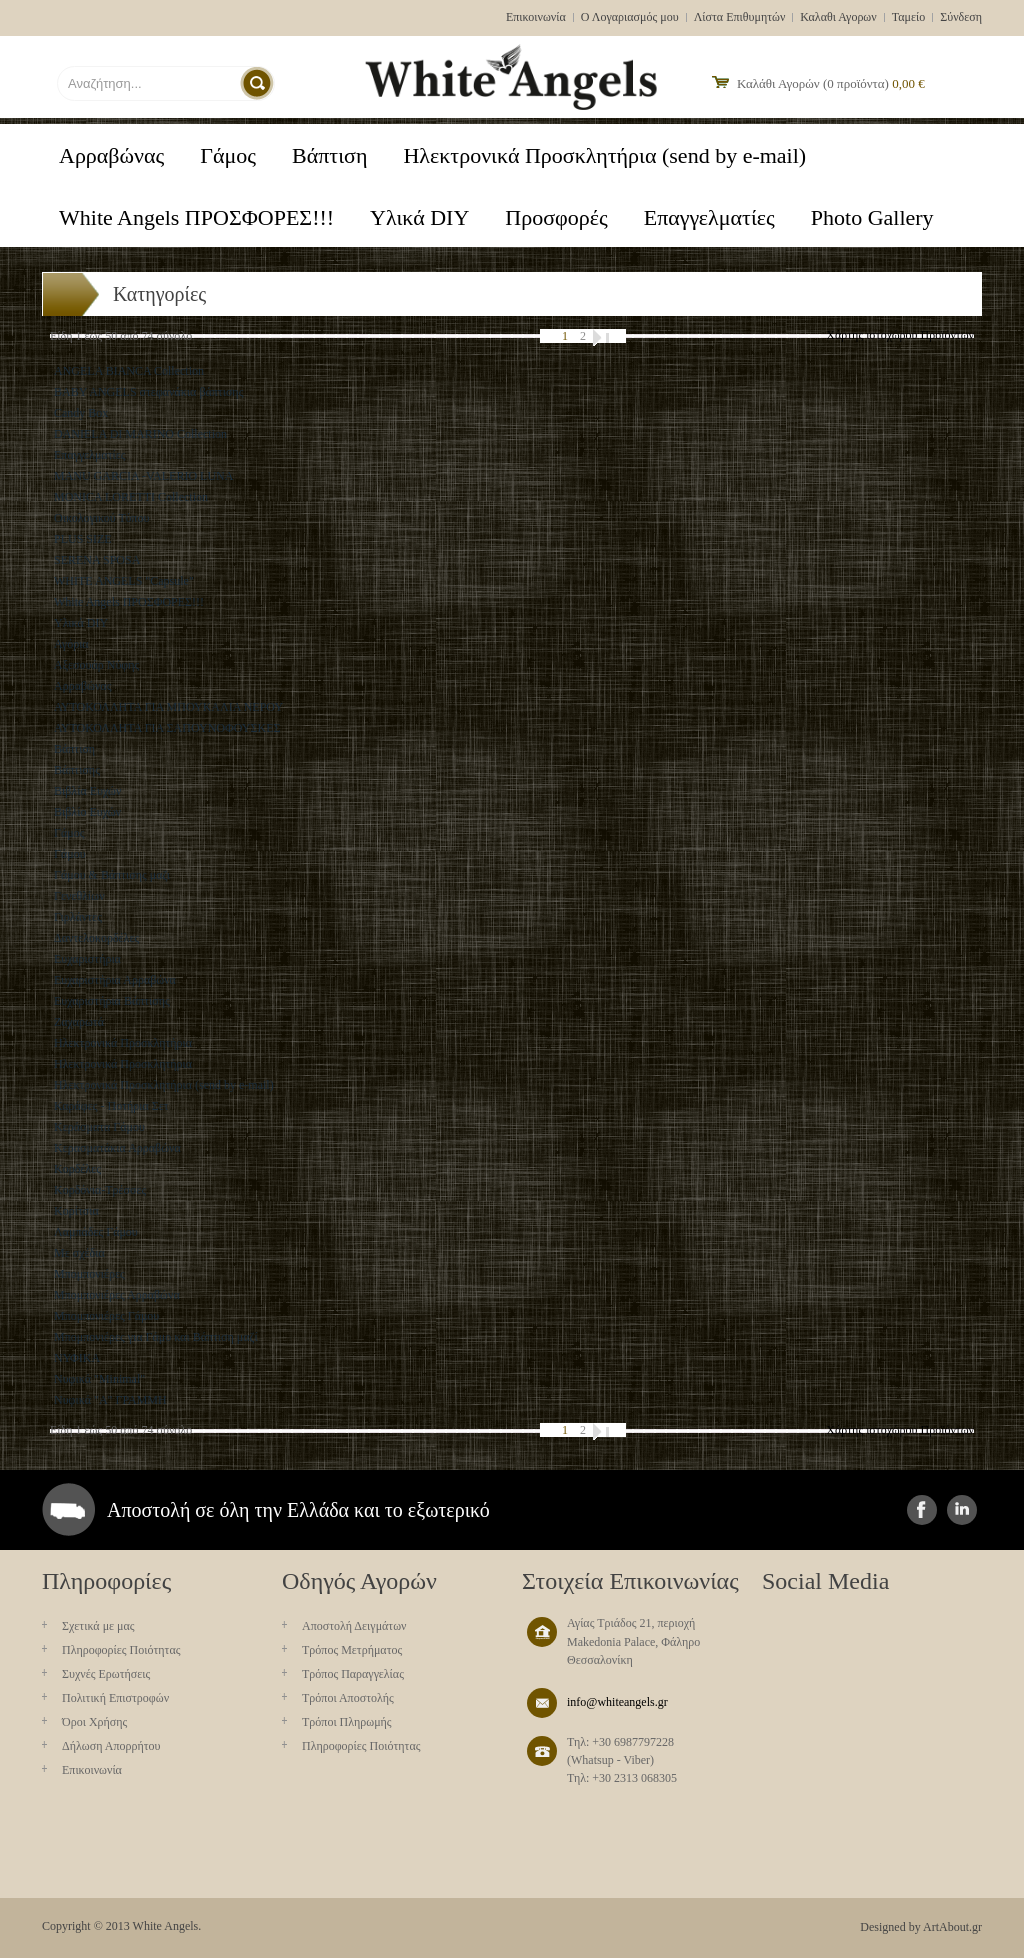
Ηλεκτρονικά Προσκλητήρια (123, 1043)
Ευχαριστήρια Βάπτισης (112, 1001)
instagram (962, 1510)
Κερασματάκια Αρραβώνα (117, 1148)
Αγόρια (71, 644)
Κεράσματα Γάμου (99, 1127)
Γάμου (70, 854)
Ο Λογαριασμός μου (630, 17)
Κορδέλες (77, 1169)
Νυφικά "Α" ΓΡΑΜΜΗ (110, 1400)
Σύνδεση (961, 17)
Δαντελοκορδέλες (96, 938)
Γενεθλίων (79, 896)
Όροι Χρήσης (94, 1722)
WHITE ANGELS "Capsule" (124, 581)
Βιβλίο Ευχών (87, 812)
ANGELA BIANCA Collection (129, 371)
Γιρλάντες (78, 917)
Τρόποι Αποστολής (348, 1698)
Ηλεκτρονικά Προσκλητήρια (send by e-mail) (164, 1085)
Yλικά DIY (81, 623)
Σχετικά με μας (98, 1626)
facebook (922, 1510)
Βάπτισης (77, 770)
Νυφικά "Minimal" (99, 1379)
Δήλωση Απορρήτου (111, 1746)
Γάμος (69, 833)
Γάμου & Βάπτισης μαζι (112, 875)
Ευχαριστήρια (87, 959)
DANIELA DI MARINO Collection (140, 434)
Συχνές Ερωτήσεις (106, 1674)
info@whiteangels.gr (617, 1702)
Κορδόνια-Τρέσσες (100, 1190)
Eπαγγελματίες (90, 455)
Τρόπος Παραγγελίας (353, 1674)
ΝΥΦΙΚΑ (77, 1358)
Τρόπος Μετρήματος (352, 1650)
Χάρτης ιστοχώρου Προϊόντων (900, 335)
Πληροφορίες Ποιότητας (121, 1650)
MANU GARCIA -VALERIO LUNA (143, 476)
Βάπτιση (74, 749)
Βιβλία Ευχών (87, 791)
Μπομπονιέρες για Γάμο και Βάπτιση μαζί (156, 1337)
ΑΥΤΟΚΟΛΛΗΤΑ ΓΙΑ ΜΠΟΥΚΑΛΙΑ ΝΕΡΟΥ (168, 707)
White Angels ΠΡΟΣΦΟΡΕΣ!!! (129, 602)
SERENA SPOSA (97, 560)
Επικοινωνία (536, 17)
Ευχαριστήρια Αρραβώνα (115, 980)
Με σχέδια (79, 1253)
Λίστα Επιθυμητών (740, 17)
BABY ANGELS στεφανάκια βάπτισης (148, 392)
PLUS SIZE (83, 539)
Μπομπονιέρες (89, 1274)
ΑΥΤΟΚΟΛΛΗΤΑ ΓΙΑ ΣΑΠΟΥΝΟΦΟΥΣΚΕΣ (167, 728)
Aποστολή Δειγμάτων (354, 1626)
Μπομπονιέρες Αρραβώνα (117, 1295)
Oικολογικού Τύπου (101, 518)
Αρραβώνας (82, 686)
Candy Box (81, 413)
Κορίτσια (76, 1211)
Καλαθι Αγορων (838, 17)
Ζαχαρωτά (79, 1022)
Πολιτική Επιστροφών (115, 1698)
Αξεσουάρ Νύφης (96, 665)
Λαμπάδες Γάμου (96, 1232)
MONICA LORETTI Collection (131, 497)
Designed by (890, 1927)
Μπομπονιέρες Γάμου (106, 1316)
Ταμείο (909, 17)
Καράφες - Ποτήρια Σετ (111, 1106)
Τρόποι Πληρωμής (347, 1722)
